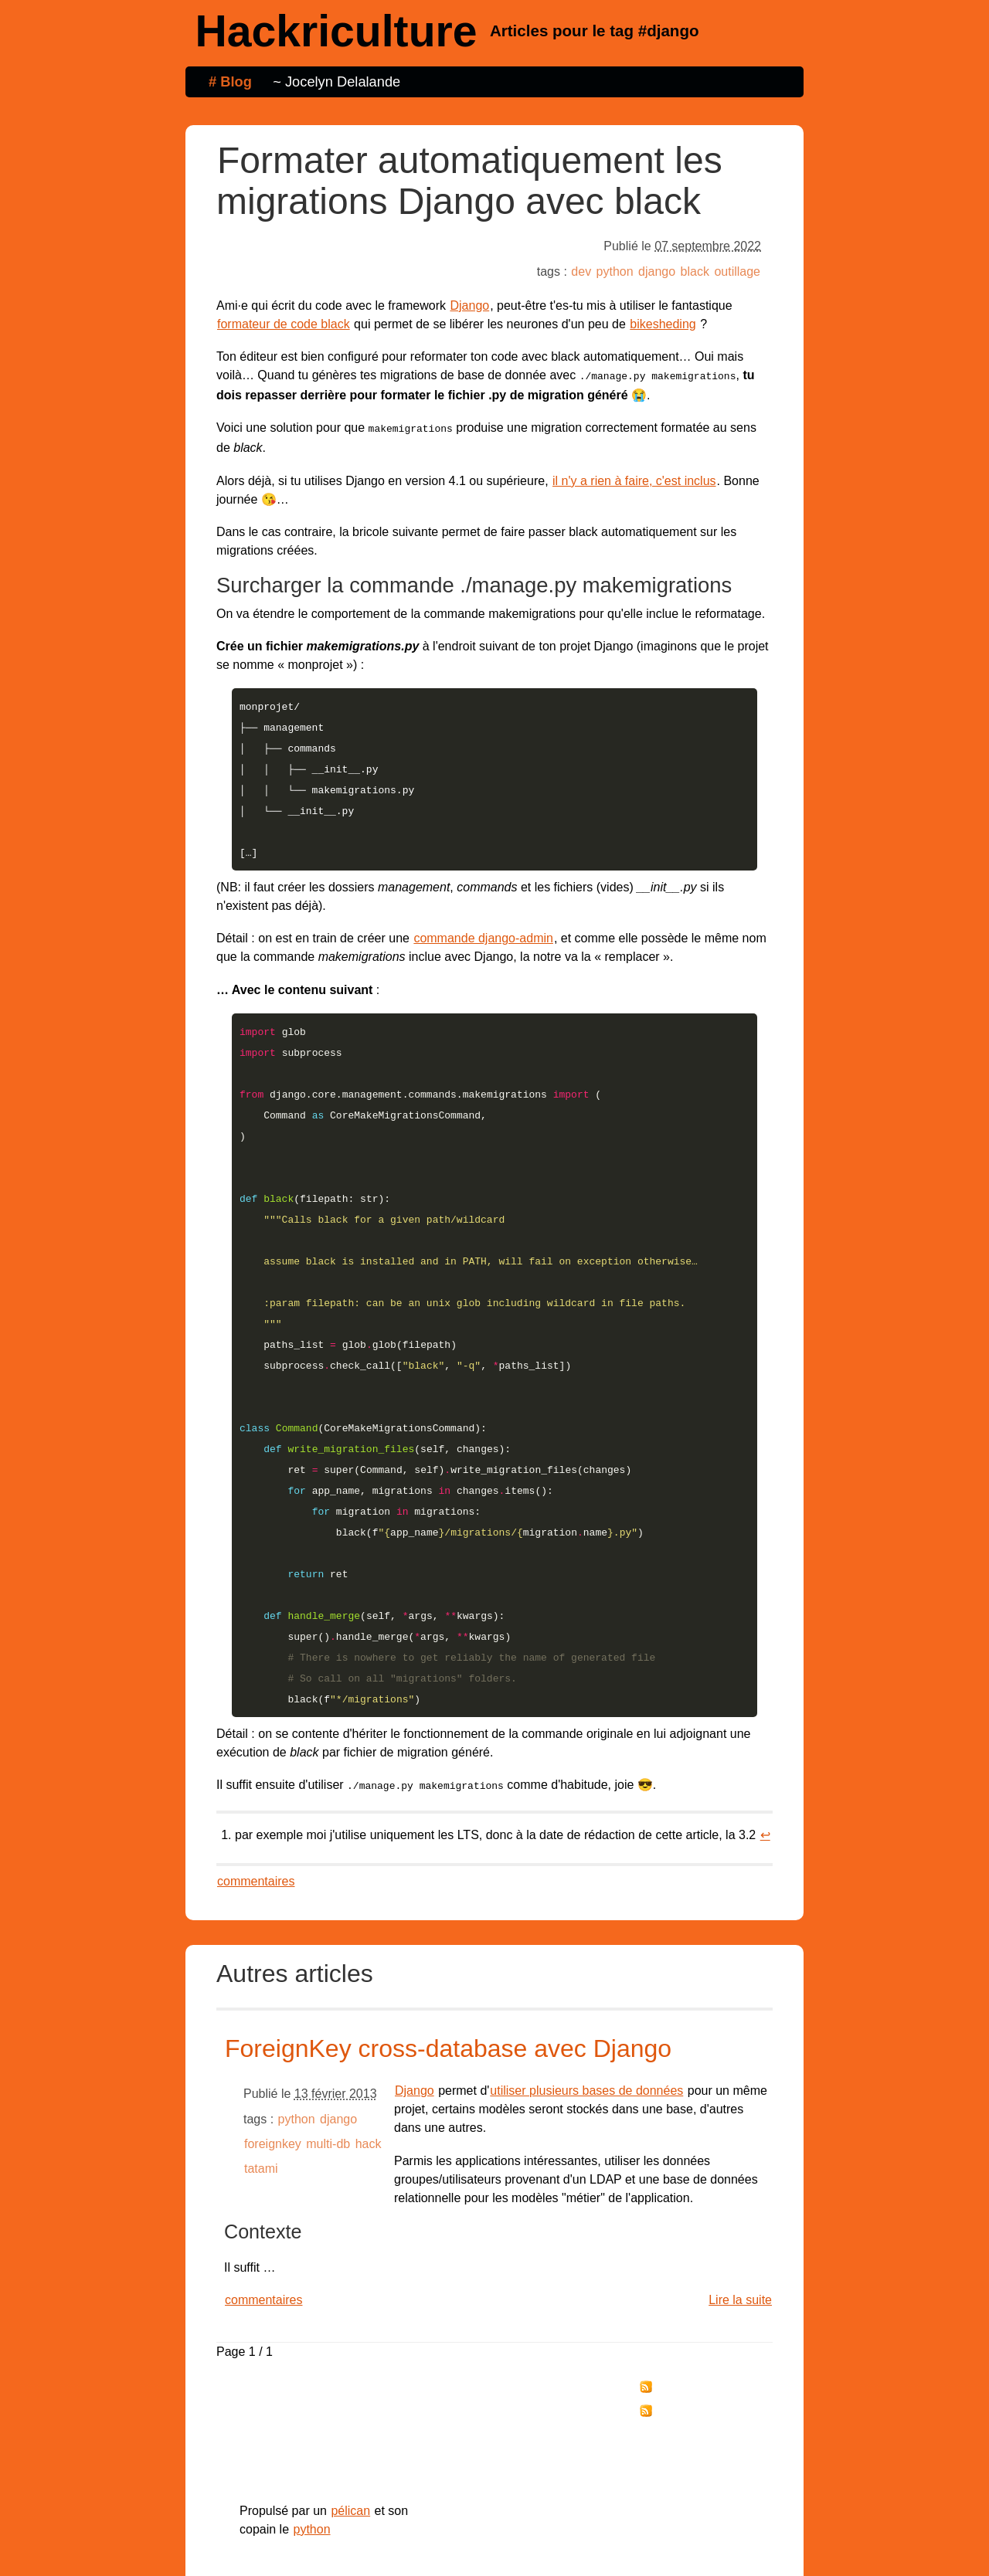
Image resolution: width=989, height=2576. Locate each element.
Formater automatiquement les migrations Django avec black (469, 181)
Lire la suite (740, 2231)
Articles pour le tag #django (594, 30)
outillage (737, 271)
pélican (350, 2442)
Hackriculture (336, 31)
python (615, 271)
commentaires (255, 1813)
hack (368, 2075)
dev (581, 271)
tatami (261, 2100)
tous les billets (689, 2319)
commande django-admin (483, 922)
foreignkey (272, 2075)
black (695, 271)
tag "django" (683, 2344)
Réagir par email (691, 2368)
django (656, 271)
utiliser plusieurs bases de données (586, 2022)
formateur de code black (283, 324)
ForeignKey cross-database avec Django (448, 1980)
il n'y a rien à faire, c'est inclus (634, 477)
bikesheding (662, 324)
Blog (236, 81)
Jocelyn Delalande (342, 81)
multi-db (328, 2075)
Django (469, 305)
